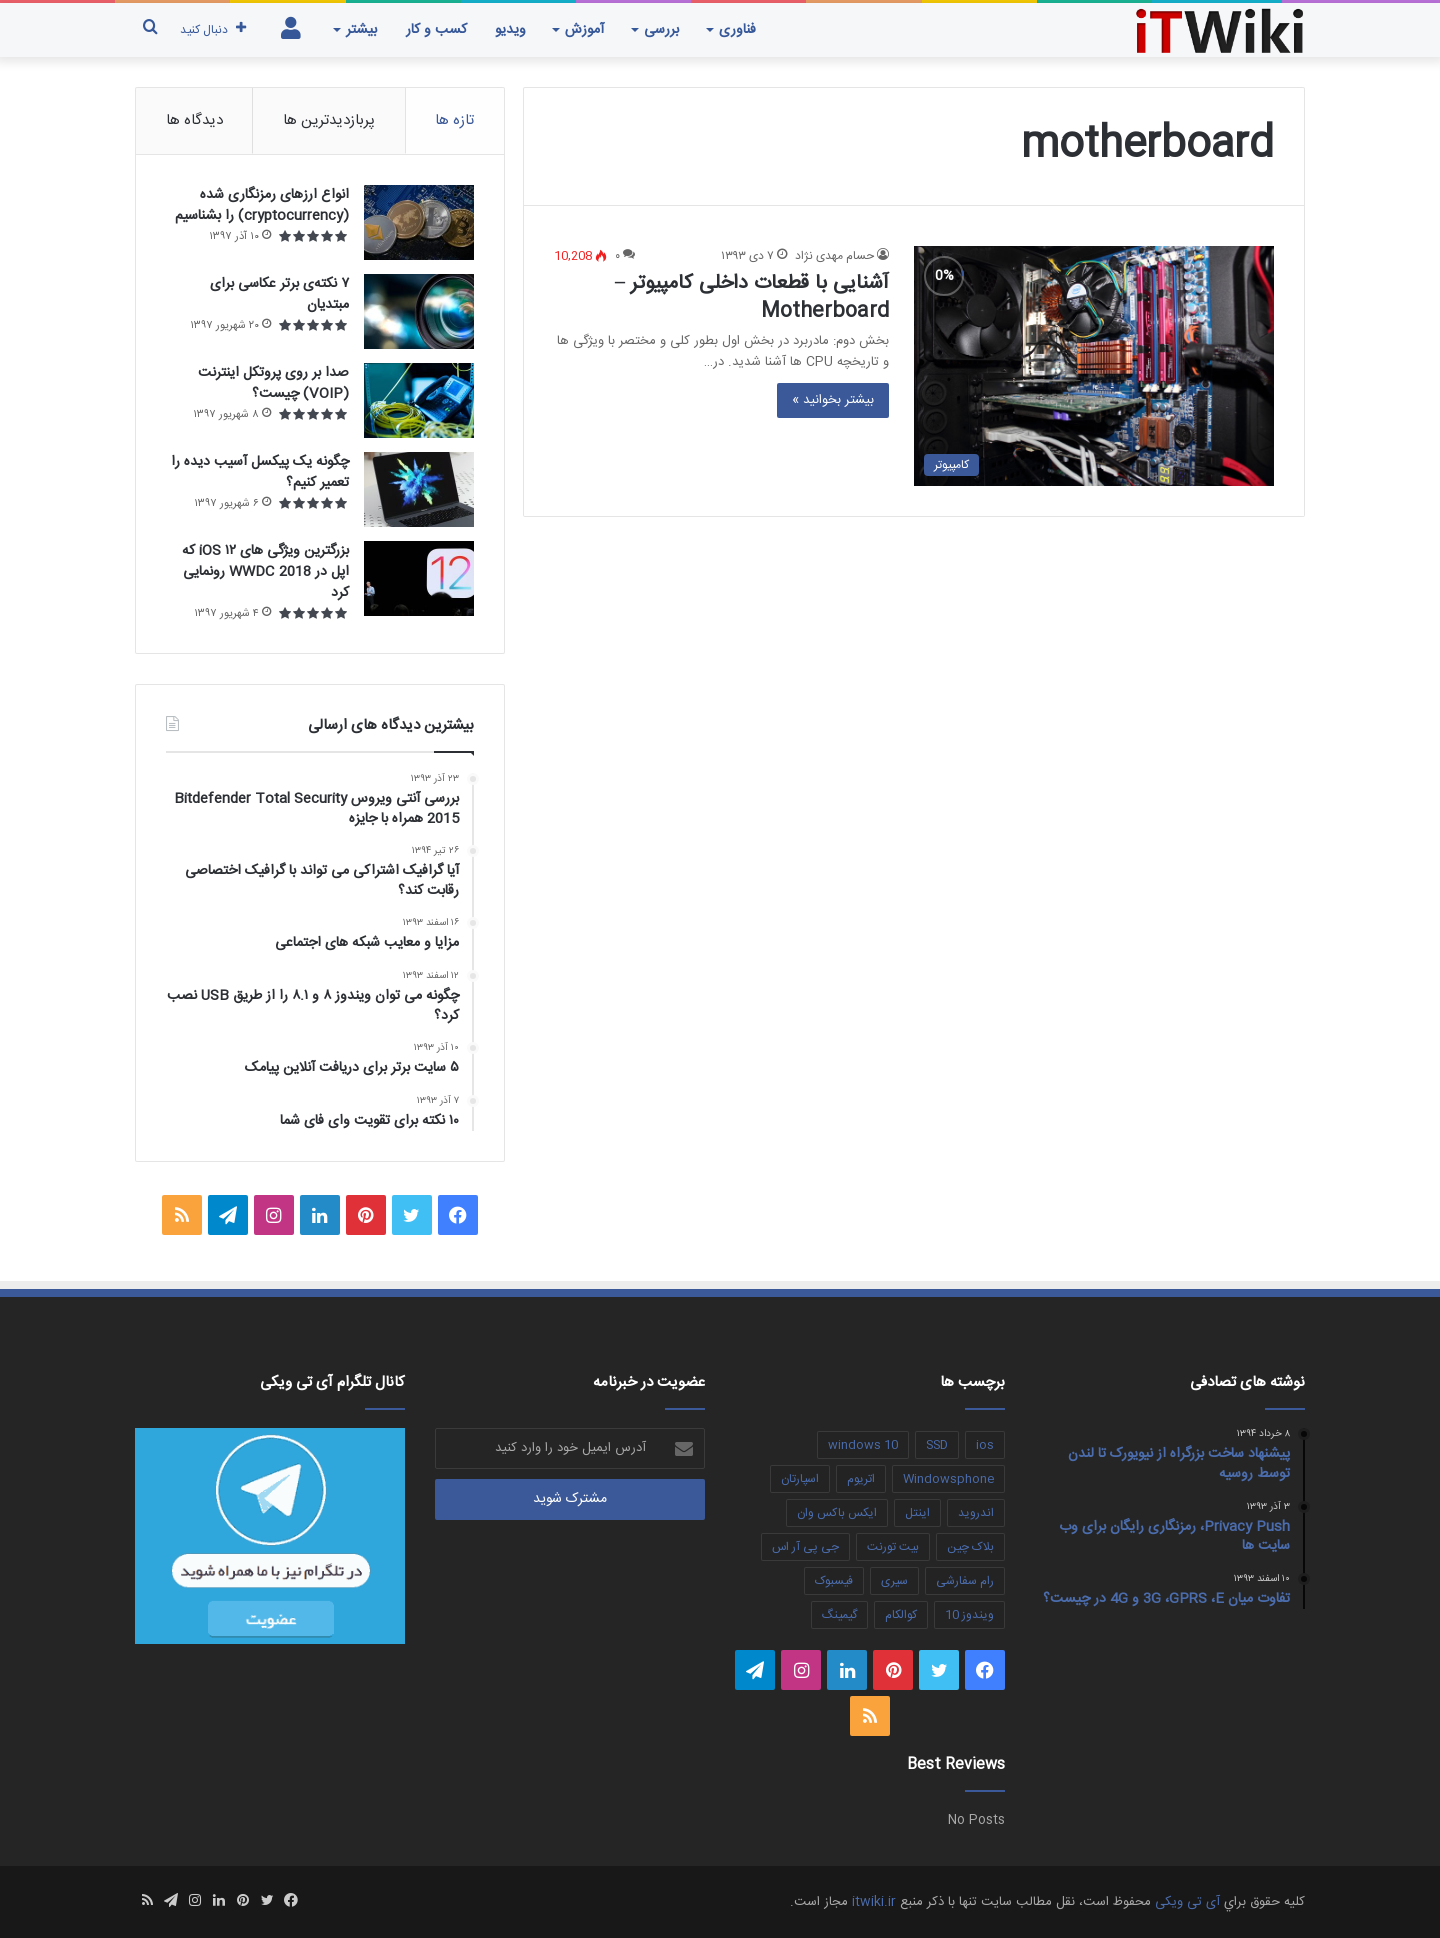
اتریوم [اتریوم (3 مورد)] (861, 1479)
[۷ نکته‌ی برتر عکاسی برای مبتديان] (419, 311)
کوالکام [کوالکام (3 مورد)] (901, 1615)
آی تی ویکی (1187, 1902)
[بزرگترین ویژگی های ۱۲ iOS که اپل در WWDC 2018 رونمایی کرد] (419, 578)
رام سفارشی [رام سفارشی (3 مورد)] (965, 1581)
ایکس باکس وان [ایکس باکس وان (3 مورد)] (837, 1513)
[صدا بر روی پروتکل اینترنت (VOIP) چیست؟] (419, 400)
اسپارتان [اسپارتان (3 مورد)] (800, 1479)
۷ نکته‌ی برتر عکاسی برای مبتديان (279, 294)
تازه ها (454, 120)
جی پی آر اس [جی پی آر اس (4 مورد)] (805, 1547)
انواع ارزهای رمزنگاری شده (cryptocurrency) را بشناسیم (262, 205)
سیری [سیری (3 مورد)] (894, 1581)
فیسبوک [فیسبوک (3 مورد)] (834, 1581)
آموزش (584, 30)
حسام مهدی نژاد (834, 256)
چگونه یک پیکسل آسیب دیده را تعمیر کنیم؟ (260, 472)
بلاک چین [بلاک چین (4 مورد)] (970, 1547)
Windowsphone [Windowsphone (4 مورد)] (948, 1479)
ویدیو (510, 30)
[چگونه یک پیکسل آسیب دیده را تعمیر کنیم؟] (419, 489)
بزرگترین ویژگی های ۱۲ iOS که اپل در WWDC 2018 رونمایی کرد (265, 572)
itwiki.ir (874, 1902)
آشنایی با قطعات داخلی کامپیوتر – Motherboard (752, 297)
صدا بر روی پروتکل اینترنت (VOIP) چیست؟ (273, 383)
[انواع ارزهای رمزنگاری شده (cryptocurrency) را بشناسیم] (419, 222)
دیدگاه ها (194, 120)
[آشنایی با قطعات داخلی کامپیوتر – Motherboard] (1094, 366)
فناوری (737, 30)
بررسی (661, 30)
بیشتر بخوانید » (833, 400)
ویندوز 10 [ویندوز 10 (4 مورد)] (969, 1615)
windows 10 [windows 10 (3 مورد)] (863, 1445)
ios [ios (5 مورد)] (985, 1445)
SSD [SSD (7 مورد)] (937, 1445)
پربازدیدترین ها (329, 120)
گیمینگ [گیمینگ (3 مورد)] (839, 1615)
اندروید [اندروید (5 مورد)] (976, 1513)
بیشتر (361, 30)
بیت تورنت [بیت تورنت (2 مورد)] (893, 1547)
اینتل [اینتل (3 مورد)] (917, 1513)
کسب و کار (436, 30)
